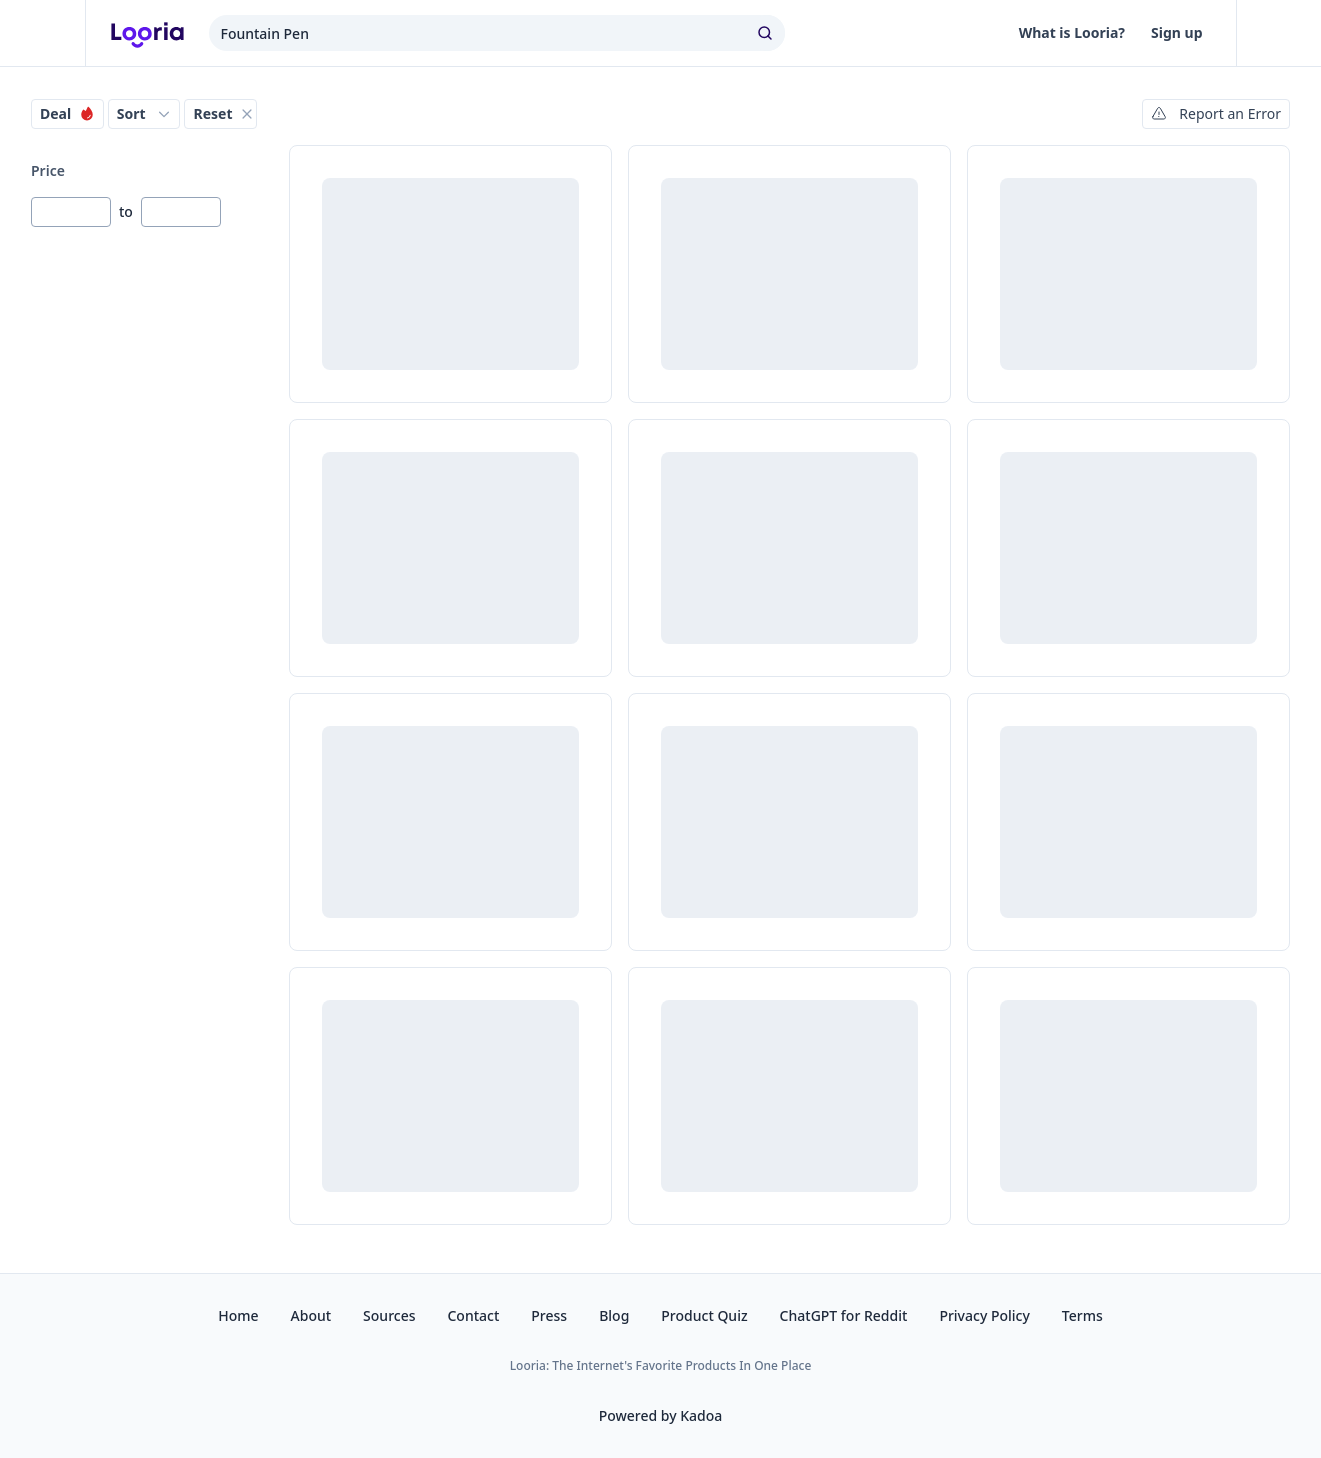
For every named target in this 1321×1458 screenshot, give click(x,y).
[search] (767, 33)
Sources (389, 1315)
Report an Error (1216, 113)
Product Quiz (704, 1315)
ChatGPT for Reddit (844, 1315)
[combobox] (497, 33)
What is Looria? (1072, 32)
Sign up (1176, 32)
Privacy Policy (984, 1315)
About (311, 1315)
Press (549, 1315)
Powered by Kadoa (661, 1415)
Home (238, 1315)
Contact (473, 1315)
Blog (614, 1315)
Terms (1082, 1315)
